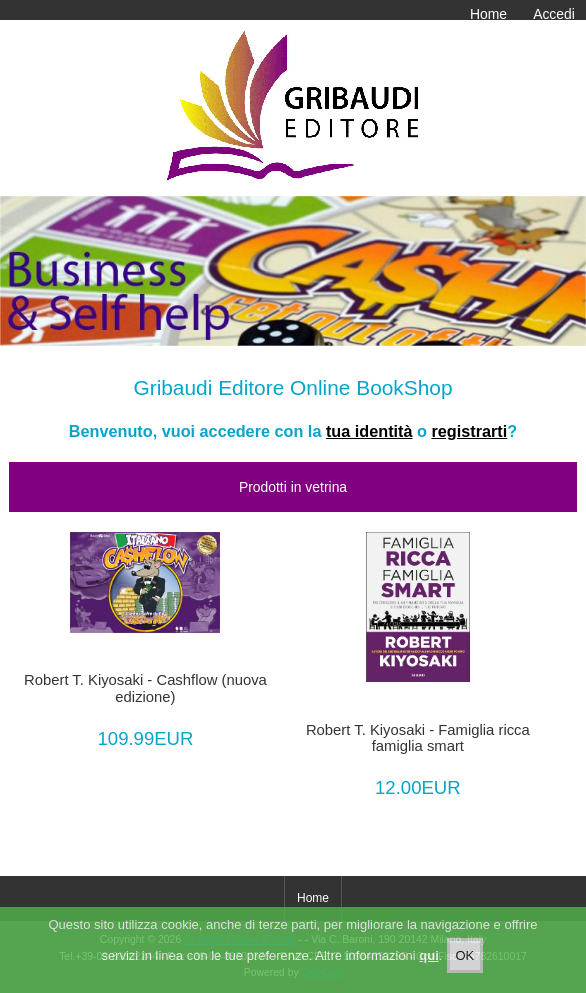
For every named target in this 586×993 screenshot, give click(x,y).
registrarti (469, 431)
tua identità (369, 431)
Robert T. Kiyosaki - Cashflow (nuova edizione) (145, 688)
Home (488, 14)
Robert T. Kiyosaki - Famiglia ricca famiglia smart (418, 738)
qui (429, 955)
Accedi (554, 14)
